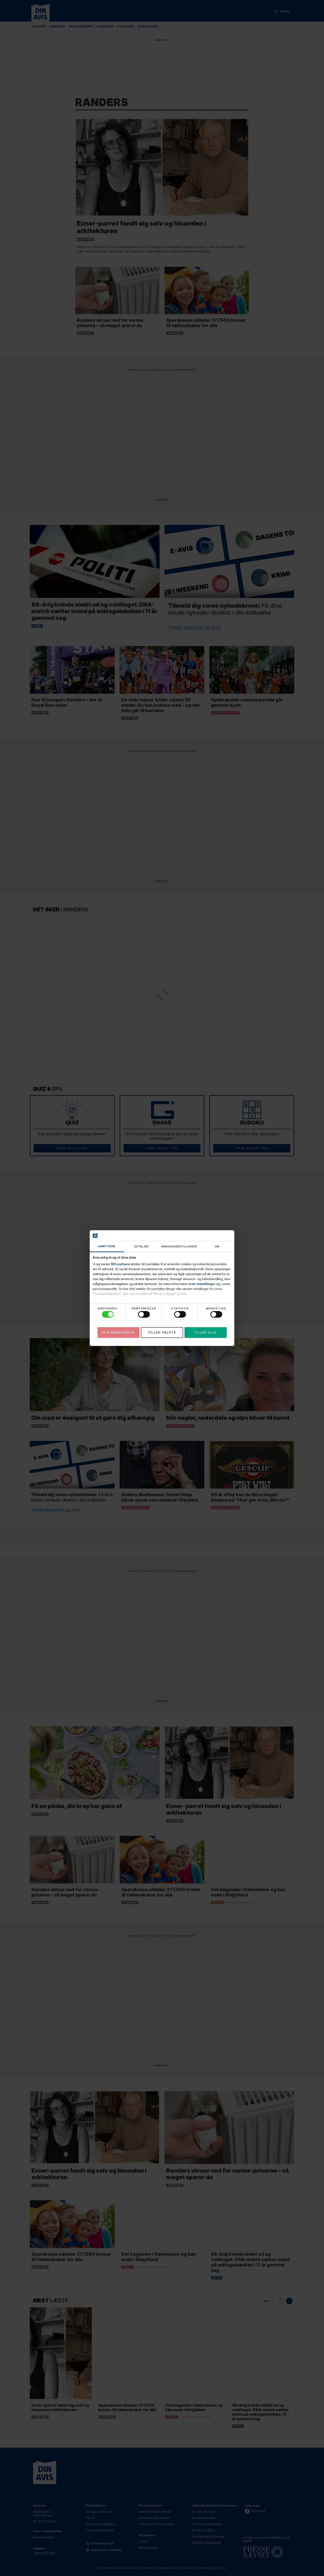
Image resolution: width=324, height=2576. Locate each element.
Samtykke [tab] (107, 1246)
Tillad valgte (162, 1332)
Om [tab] (217, 1246)
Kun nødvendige (118, 1332)
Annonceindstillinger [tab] (179, 1246)
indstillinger (206, 1284)
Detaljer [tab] (141, 1246)
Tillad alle (205, 1332)
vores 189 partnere (115, 1264)
